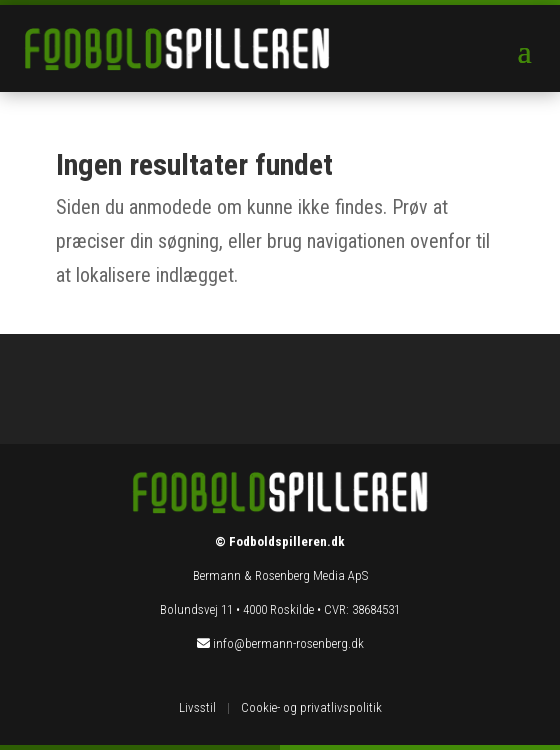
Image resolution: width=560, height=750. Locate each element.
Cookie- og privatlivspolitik (311, 707)
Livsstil (197, 707)
